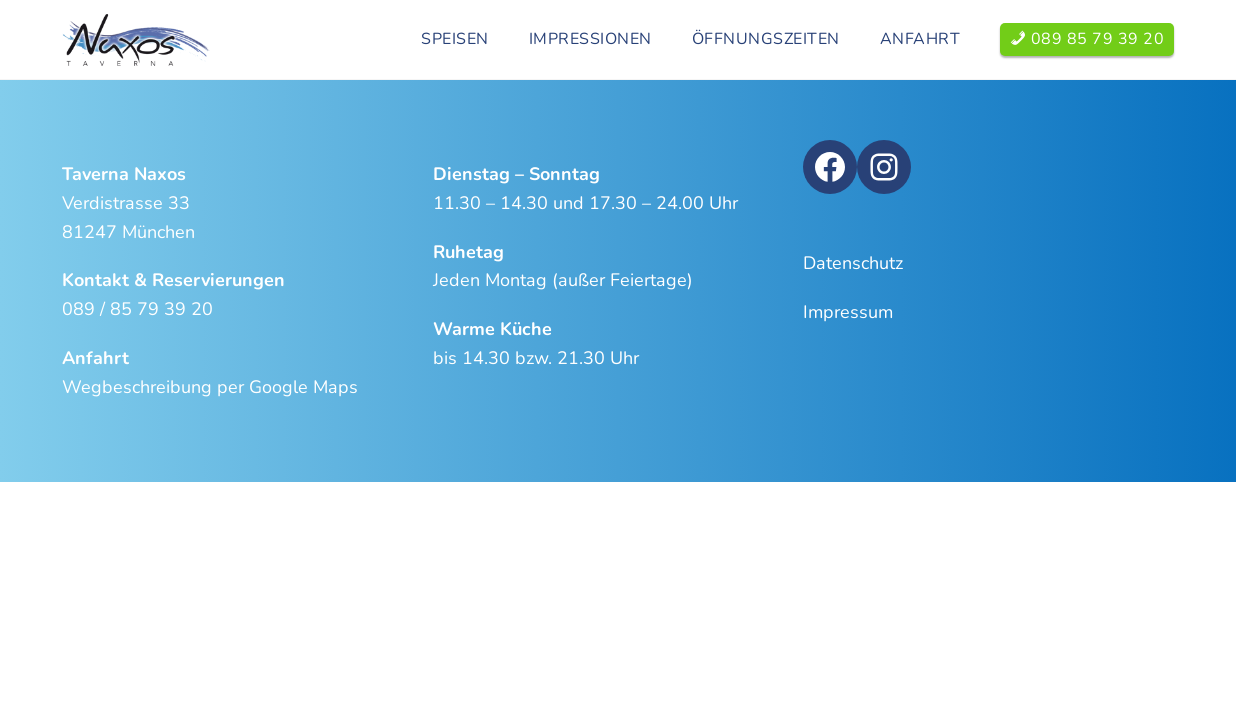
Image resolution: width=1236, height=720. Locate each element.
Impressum (848, 312)
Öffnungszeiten (766, 39)
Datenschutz (853, 263)
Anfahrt (920, 39)
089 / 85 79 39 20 (137, 309)
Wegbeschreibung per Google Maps (210, 387)
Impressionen (590, 39)
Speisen (455, 39)
